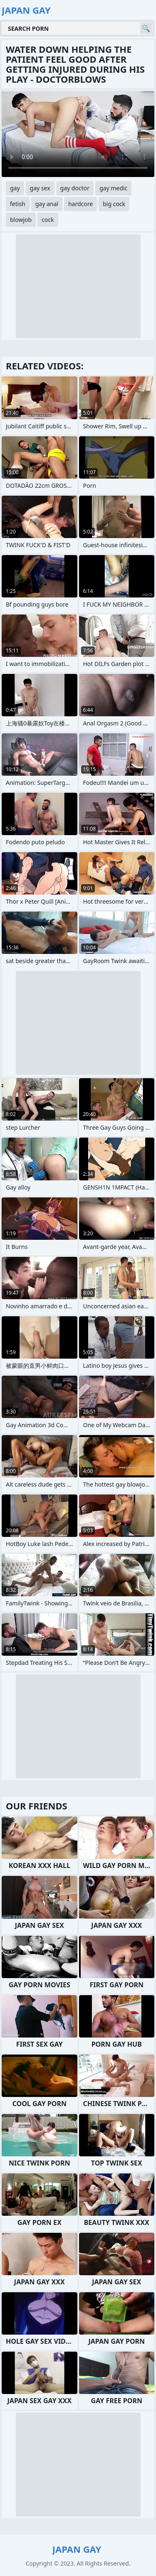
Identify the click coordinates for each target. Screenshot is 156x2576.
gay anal (46, 204)
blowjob (21, 220)
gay (15, 188)
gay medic (113, 188)
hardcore (80, 204)
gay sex (40, 188)
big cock (114, 204)
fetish (17, 204)
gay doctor (74, 188)
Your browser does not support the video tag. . (78, 134)
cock (48, 220)
